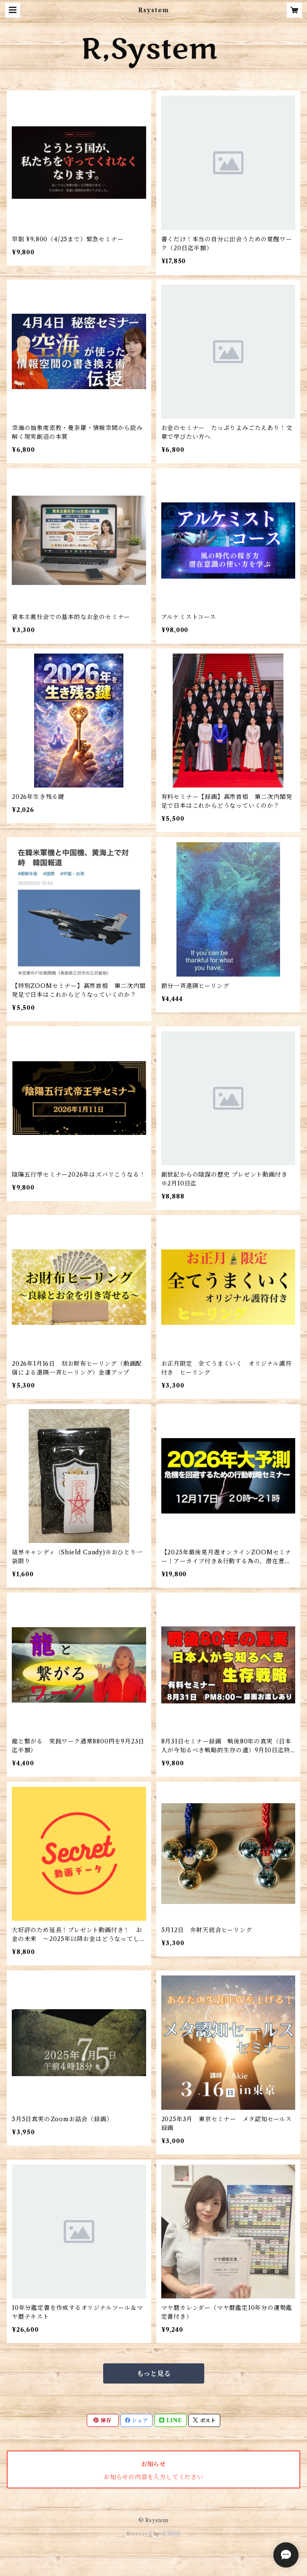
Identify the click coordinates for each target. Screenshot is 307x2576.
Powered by (153, 2534)
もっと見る (154, 2373)
